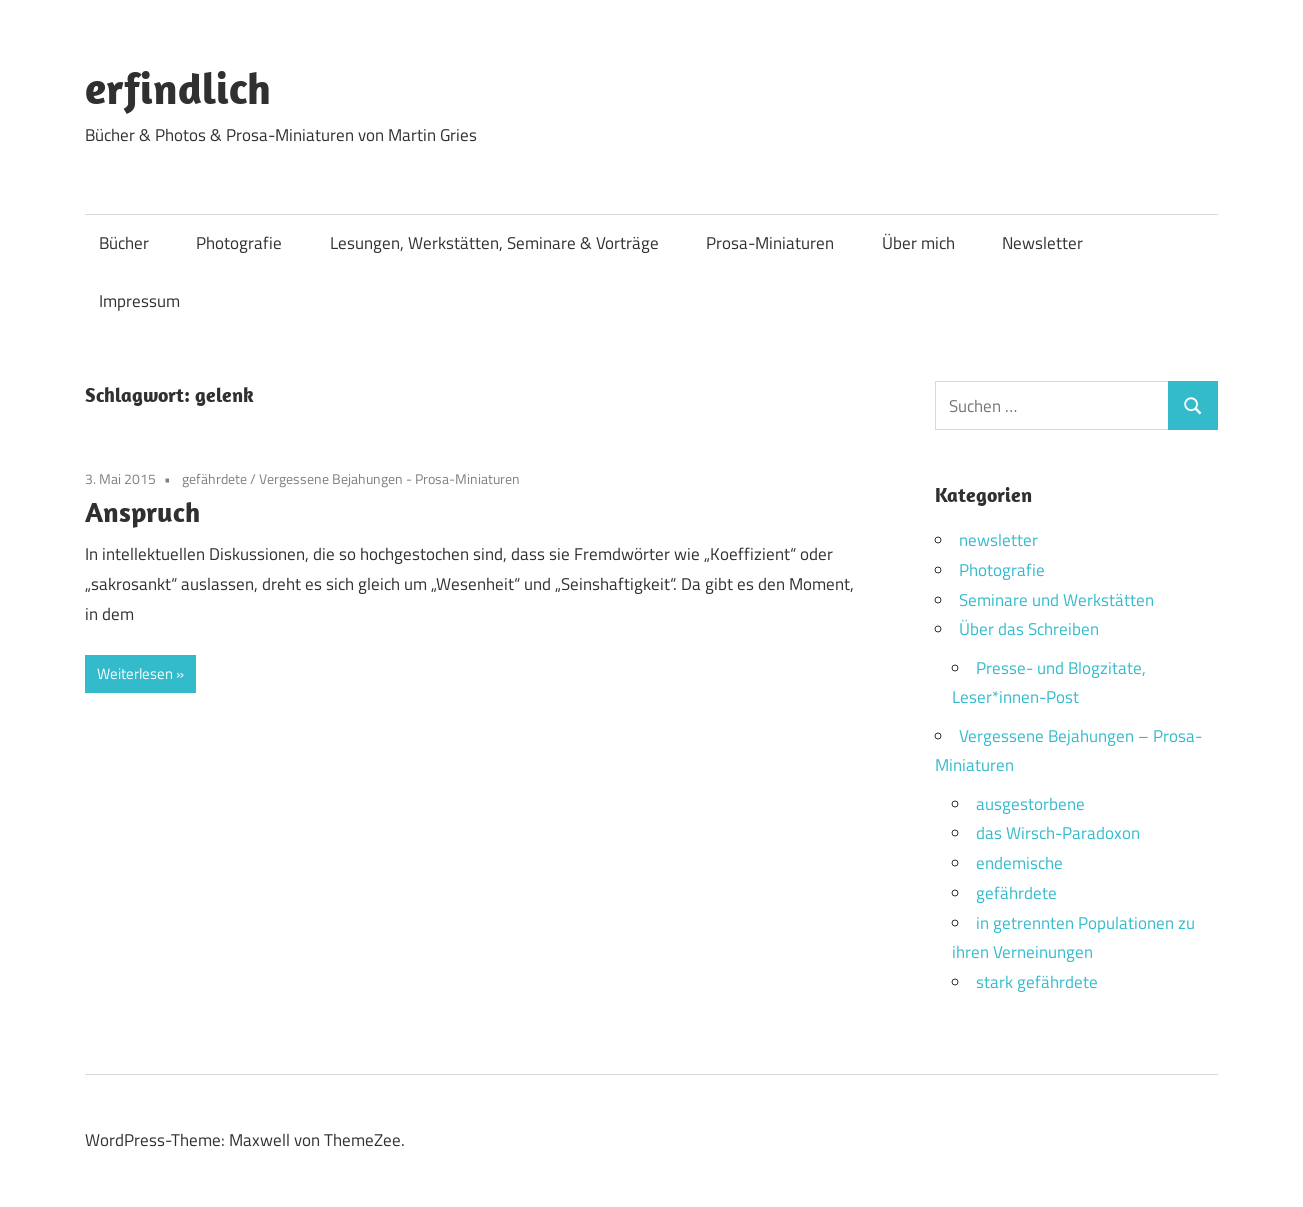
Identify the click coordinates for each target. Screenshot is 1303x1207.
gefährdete (214, 478)
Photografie (239, 243)
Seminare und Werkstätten (1056, 600)
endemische (1019, 863)
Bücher (124, 243)
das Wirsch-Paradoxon (1058, 833)
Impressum (139, 301)
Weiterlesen (135, 673)
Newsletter (1042, 243)
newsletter (998, 540)
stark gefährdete (1037, 982)
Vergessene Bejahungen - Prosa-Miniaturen (389, 478)
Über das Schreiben (1029, 629)
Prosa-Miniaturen (770, 243)
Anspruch (142, 511)
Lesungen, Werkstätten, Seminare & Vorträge (494, 243)
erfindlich (178, 88)
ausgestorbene (1030, 804)
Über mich (918, 243)
